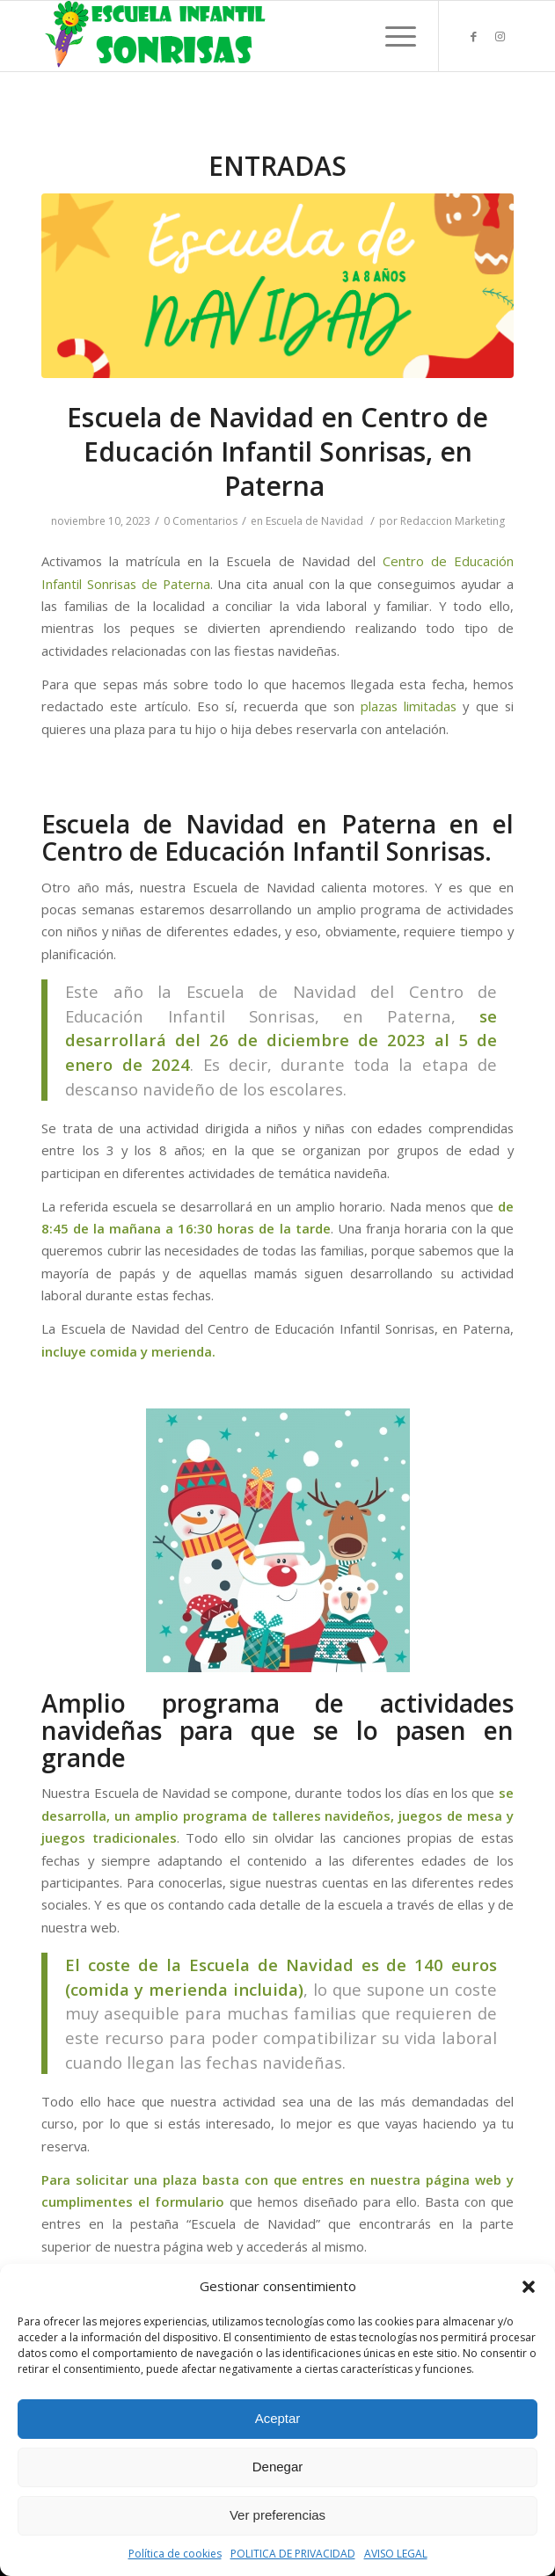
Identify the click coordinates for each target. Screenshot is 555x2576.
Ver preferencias (277, 2514)
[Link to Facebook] (474, 36)
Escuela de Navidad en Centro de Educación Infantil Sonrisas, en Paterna (277, 451)
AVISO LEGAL (395, 2553)
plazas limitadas (408, 706)
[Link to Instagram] (500, 36)
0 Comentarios (200, 520)
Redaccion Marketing (452, 520)
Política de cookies (175, 2553)
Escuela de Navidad (314, 520)
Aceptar (278, 2418)
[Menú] (392, 36)
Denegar (277, 2466)
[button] (528, 2287)
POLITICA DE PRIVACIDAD (292, 2553)
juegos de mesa (450, 1815)
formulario (189, 2201)
